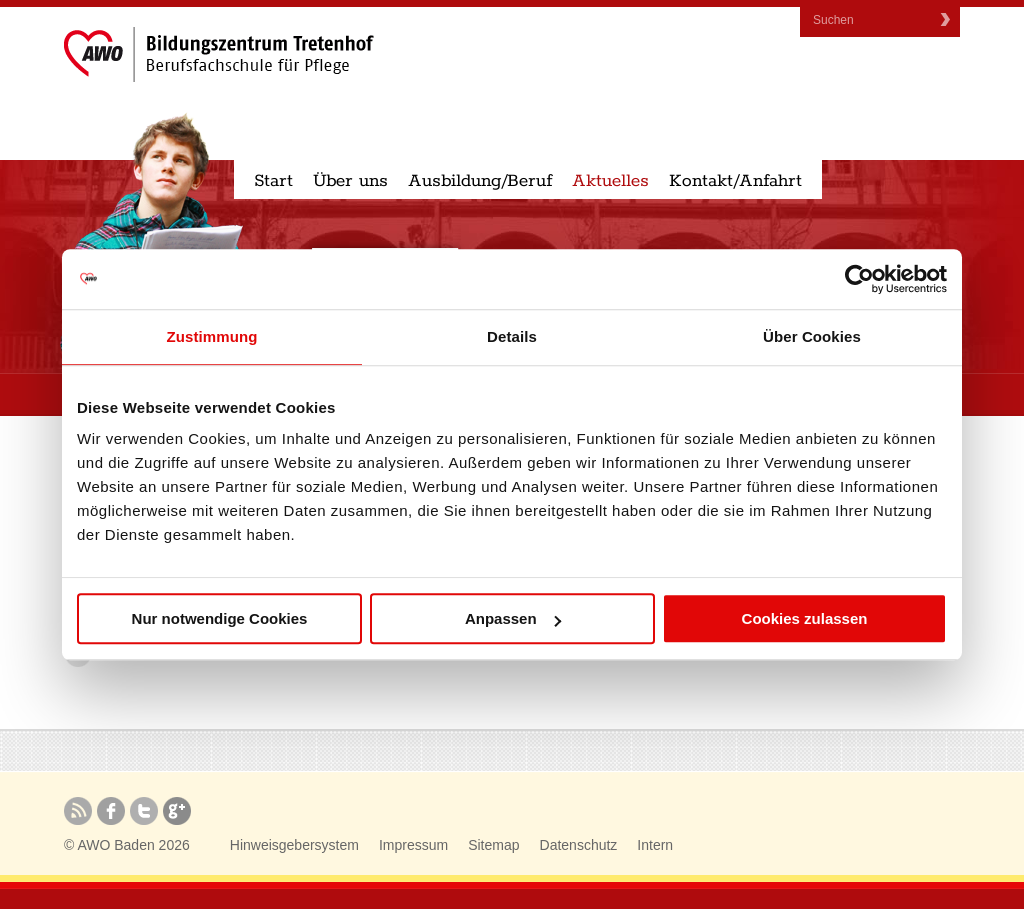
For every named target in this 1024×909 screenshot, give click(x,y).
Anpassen (513, 618)
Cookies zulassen (805, 618)
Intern (655, 845)
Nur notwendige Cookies (220, 618)
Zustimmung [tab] (212, 336)
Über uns (350, 181)
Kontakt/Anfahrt (735, 181)
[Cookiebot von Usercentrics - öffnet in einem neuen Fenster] (859, 279)
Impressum (413, 845)
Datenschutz (579, 845)
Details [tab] (512, 336)
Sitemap (493, 845)
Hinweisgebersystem (294, 845)
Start (273, 181)
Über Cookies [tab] (812, 336)
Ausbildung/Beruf (480, 181)
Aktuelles (610, 181)
